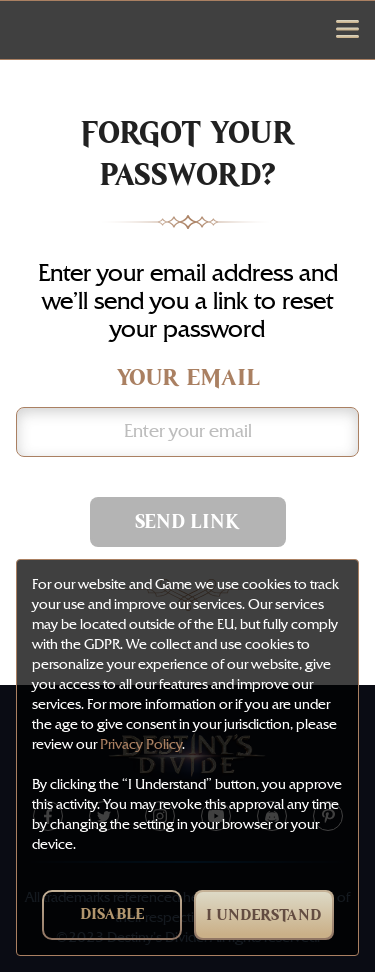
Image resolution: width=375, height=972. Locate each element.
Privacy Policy (141, 744)
